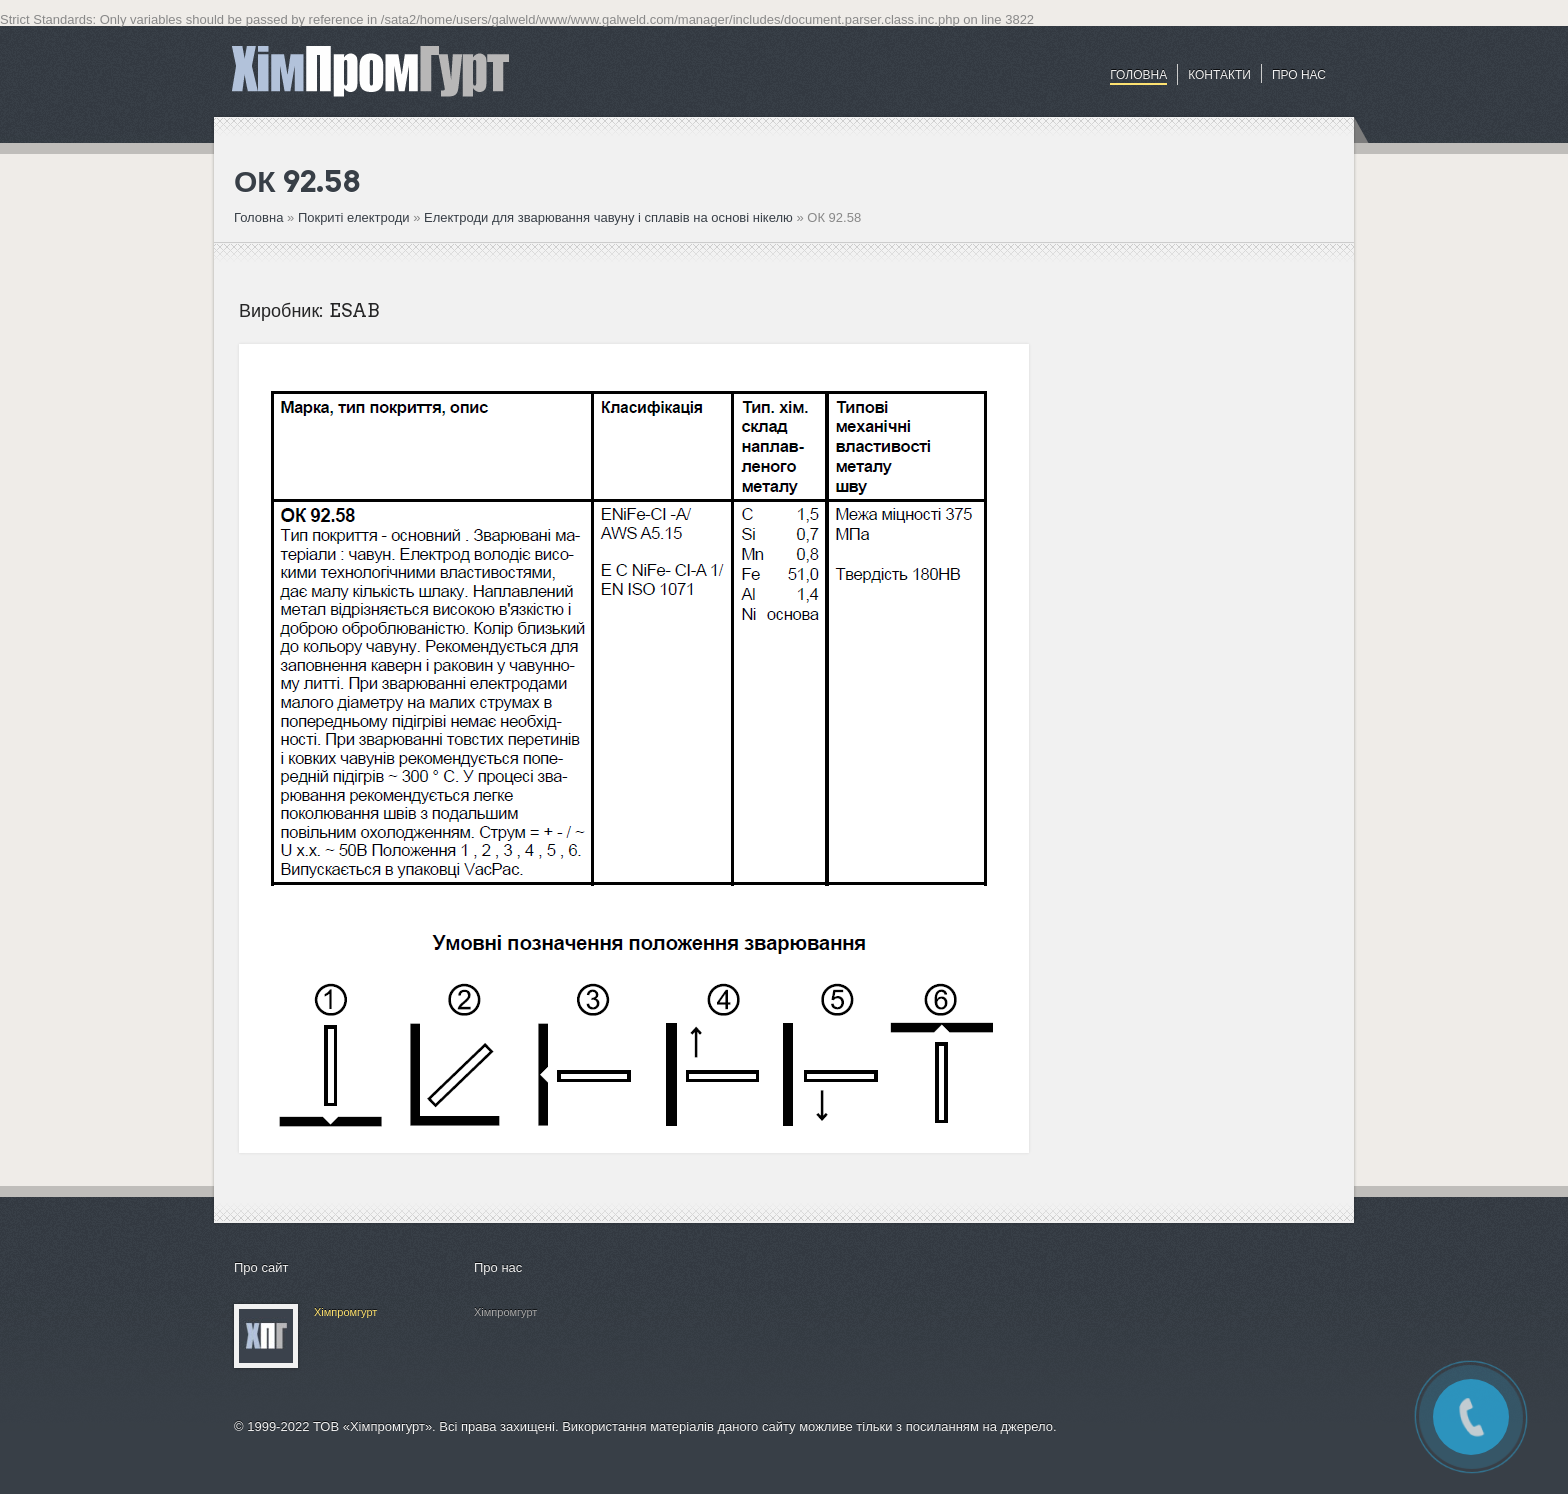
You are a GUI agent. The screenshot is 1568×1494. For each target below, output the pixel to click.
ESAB (354, 310)
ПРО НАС (1299, 75)
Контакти (1219, 75)
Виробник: (281, 310)
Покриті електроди (355, 217)
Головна (1138, 75)
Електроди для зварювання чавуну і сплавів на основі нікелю (608, 217)
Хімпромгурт (345, 1312)
